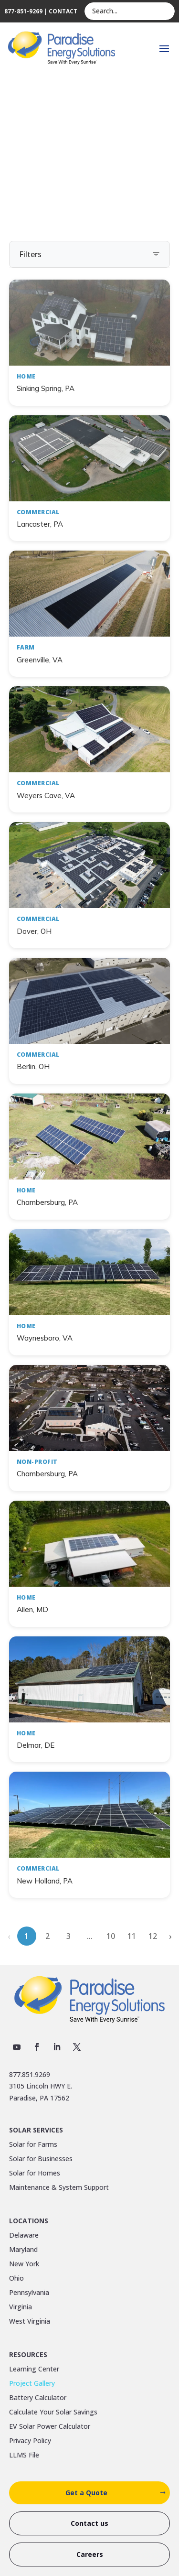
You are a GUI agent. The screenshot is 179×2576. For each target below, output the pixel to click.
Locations (28, 2221)
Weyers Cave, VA (46, 795)
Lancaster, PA (40, 524)
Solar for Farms (33, 2145)
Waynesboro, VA (45, 1337)
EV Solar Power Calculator (49, 2427)
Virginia (20, 2307)
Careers (89, 2554)
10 (110, 1936)
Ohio (16, 2279)
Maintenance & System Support (59, 2188)
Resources (28, 2355)
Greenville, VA (40, 659)
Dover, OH (34, 931)
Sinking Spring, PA (45, 388)
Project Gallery (32, 2384)
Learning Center (34, 2369)
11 (131, 1936)
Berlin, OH (33, 1066)
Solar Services (36, 2130)
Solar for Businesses (41, 2159)
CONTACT (63, 11)
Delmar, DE (35, 1745)
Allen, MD (32, 1609)
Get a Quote (86, 2492)
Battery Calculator (37, 2398)
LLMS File (24, 2455)
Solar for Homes (34, 2173)
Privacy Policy (30, 2441)
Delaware (24, 2236)
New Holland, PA (45, 1880)
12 (152, 1936)
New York (24, 2264)
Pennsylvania (29, 2293)
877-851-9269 (23, 11)
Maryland (23, 2250)
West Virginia (29, 2322)
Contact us (89, 2523)
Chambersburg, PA (47, 1202)
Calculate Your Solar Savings (53, 2412)
